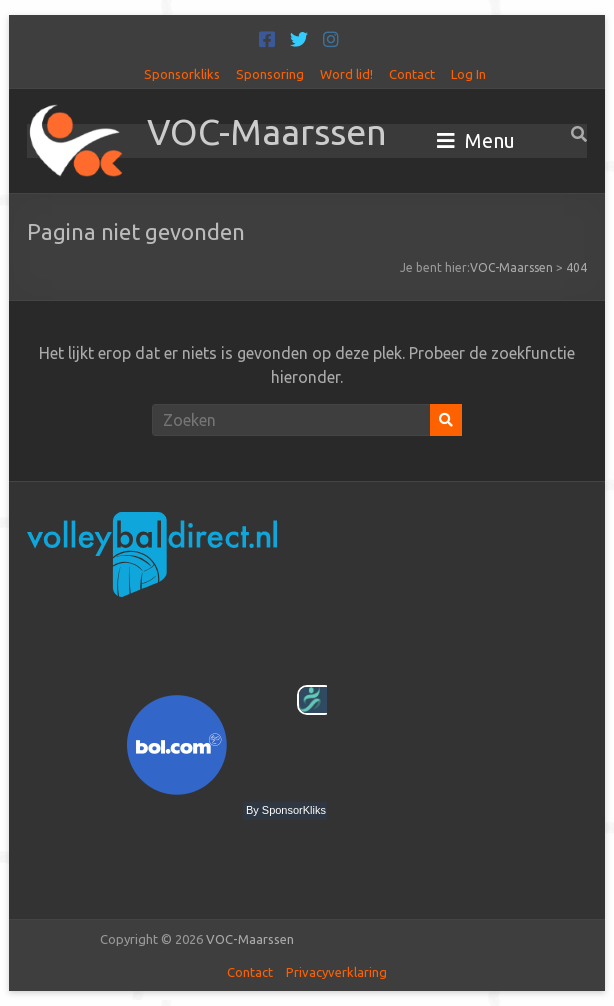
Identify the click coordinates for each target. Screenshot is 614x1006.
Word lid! (346, 74)
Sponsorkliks (182, 74)
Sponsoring (270, 74)
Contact (412, 74)
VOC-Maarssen (267, 131)
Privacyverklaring (336, 972)
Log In (468, 74)
